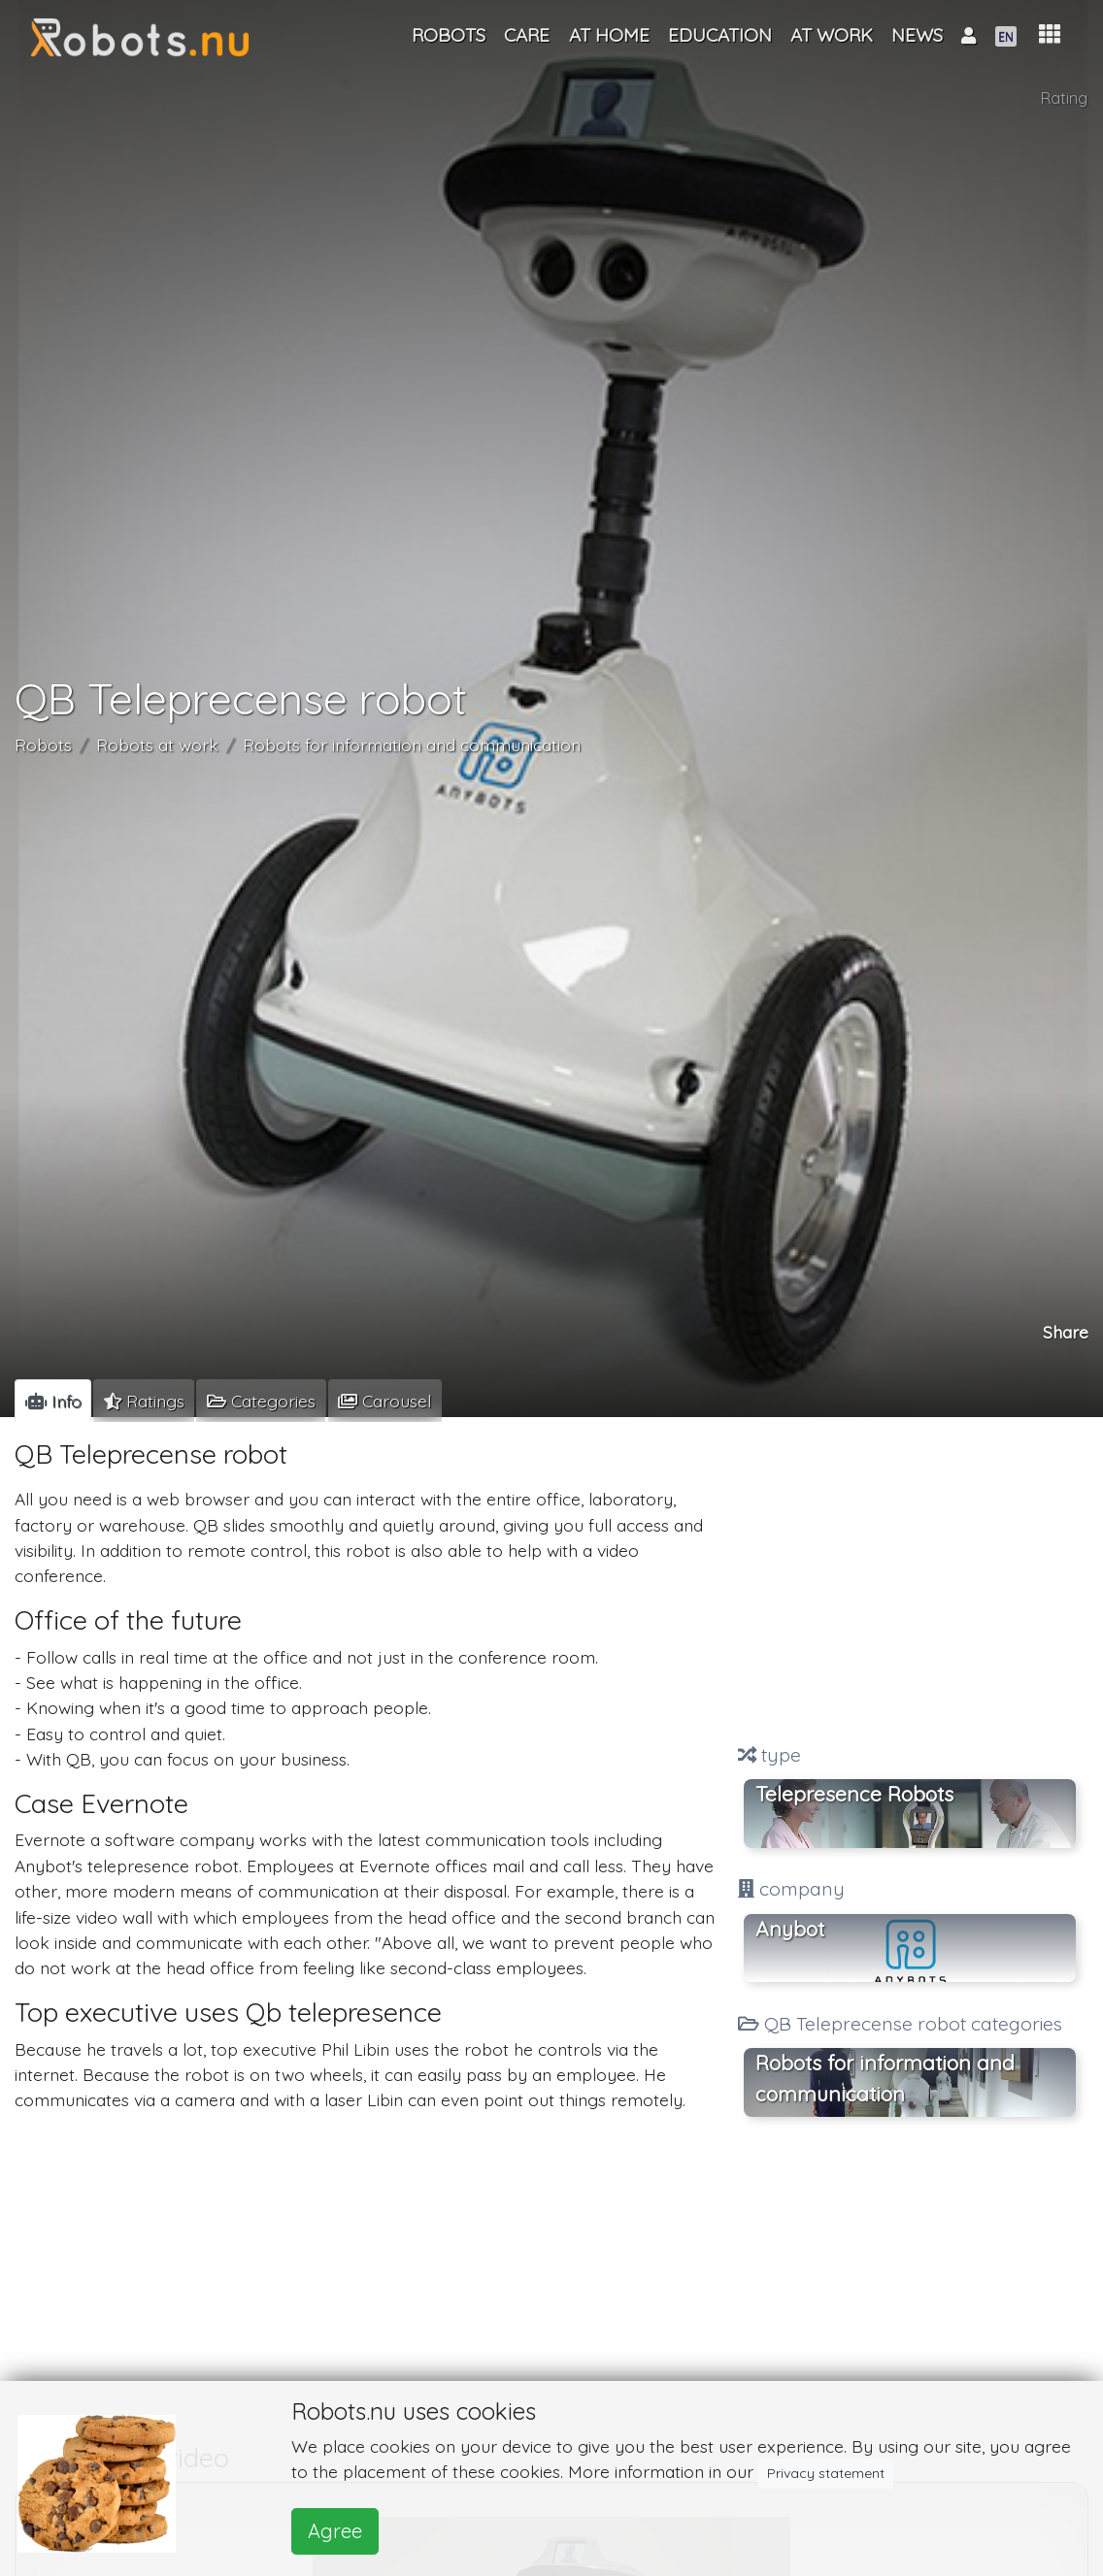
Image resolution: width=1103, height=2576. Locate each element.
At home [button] (609, 35)
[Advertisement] (909, 1582)
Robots (43, 744)
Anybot (789, 1928)
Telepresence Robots (854, 1793)
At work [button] (831, 35)
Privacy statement (826, 2473)
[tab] (53, 1400)
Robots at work (157, 744)
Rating (1063, 98)
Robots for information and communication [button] (885, 2078)
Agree (335, 2531)
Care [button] (527, 35)
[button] (1049, 34)
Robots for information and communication (412, 744)
